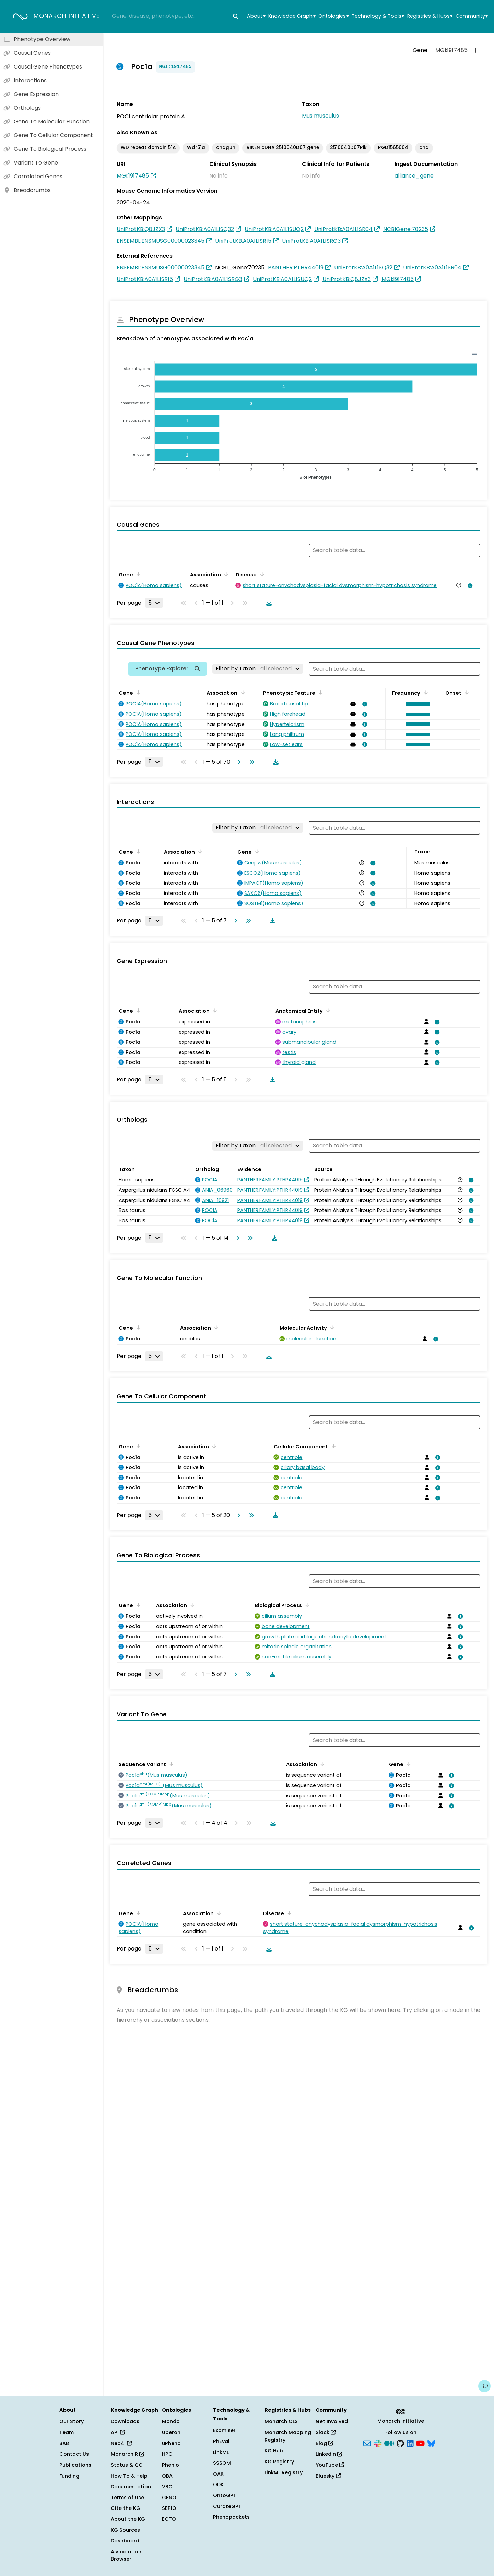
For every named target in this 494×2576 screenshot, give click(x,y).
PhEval (221, 2441)
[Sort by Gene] (137, 574)
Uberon (171, 2432)
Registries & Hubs (429, 16)
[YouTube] (420, 2442)
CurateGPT (227, 2506)
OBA (167, 2475)
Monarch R (127, 2454)
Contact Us (74, 2454)
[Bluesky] (431, 2442)
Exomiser (224, 2430)
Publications (75, 2465)
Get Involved (332, 2421)
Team (66, 2432)
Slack (326, 2432)
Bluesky (328, 2475)
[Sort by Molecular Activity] (331, 1327)
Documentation (131, 2486)
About (256, 16)
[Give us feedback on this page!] (484, 2386)
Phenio (170, 2465)
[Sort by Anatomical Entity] (327, 1010)
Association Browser (126, 2555)
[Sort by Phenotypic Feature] (319, 692)
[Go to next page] (238, 762)
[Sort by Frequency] (424, 692)
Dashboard (125, 2540)
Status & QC (127, 2465)
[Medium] (389, 2442)
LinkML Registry (283, 2472)
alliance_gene (414, 176)
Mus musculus (320, 116)
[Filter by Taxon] (257, 668)
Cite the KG (125, 2508)
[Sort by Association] (225, 574)
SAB (64, 2443)
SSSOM (222, 2462)
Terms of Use (127, 2497)
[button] (416, 704)
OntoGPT (224, 2495)
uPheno (171, 2443)
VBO (167, 2486)
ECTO (169, 2519)
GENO (169, 2497)
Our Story (71, 2421)
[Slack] (377, 2442)
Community (472, 16)
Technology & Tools (378, 16)
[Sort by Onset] (465, 692)
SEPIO (169, 2508)
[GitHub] (400, 2442)
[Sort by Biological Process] (306, 1604)
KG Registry (279, 2461)
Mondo (171, 2421)
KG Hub (273, 2450)
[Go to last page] (250, 762)
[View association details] (469, 585)
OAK (218, 2473)
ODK (218, 2484)
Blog (324, 2443)
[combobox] (175, 16)
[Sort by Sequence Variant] (170, 1763)
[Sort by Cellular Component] (332, 1446)
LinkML (221, 2452)
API (118, 2432)
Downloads (125, 2421)
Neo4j (121, 2443)
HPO (167, 2454)
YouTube (330, 2465)
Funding (69, 2475)
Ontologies (333, 16)
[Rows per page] (154, 603)
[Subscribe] (367, 2442)
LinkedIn (329, 2454)
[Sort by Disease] (261, 574)
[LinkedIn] (410, 2442)
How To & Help (129, 2475)
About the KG (128, 2519)
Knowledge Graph (291, 16)
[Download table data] (267, 603)
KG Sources (125, 2530)
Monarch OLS (281, 2421)
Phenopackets (231, 2517)
